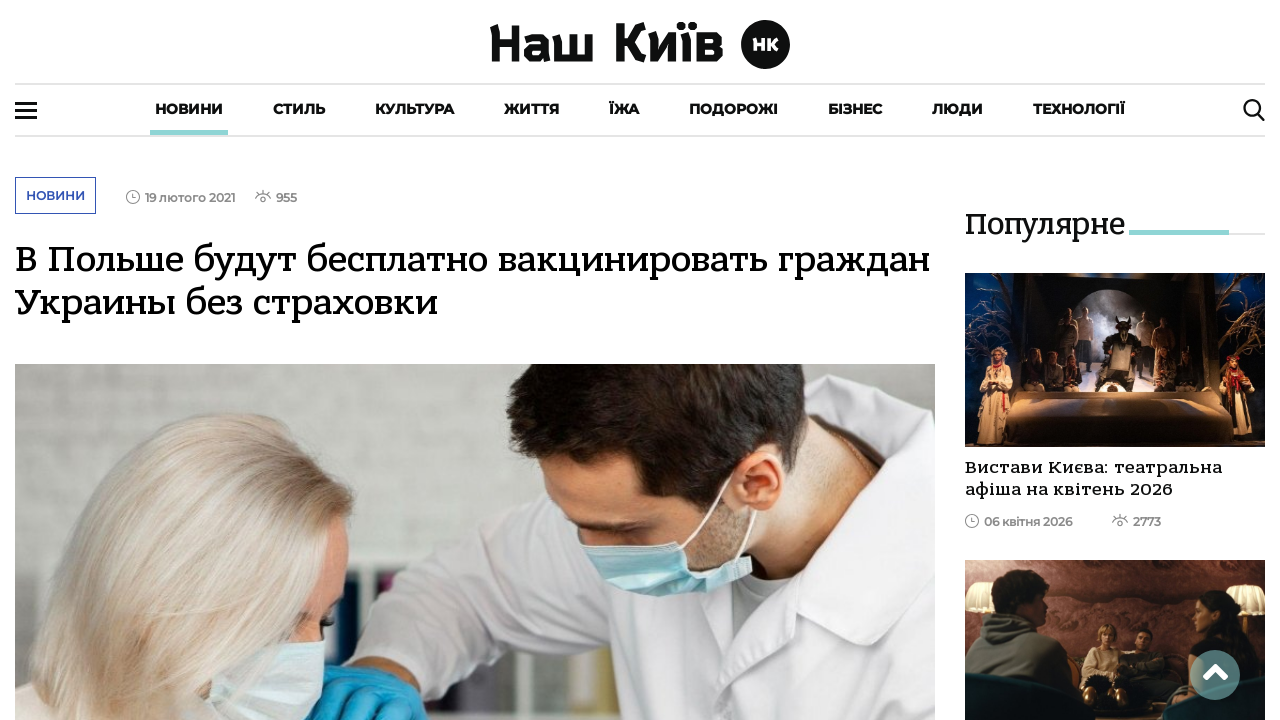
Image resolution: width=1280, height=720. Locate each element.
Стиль (299, 109)
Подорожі (733, 109)
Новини (189, 109)
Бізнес (855, 109)
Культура (414, 109)
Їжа (624, 109)
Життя (531, 109)
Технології (1079, 109)
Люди (957, 109)
